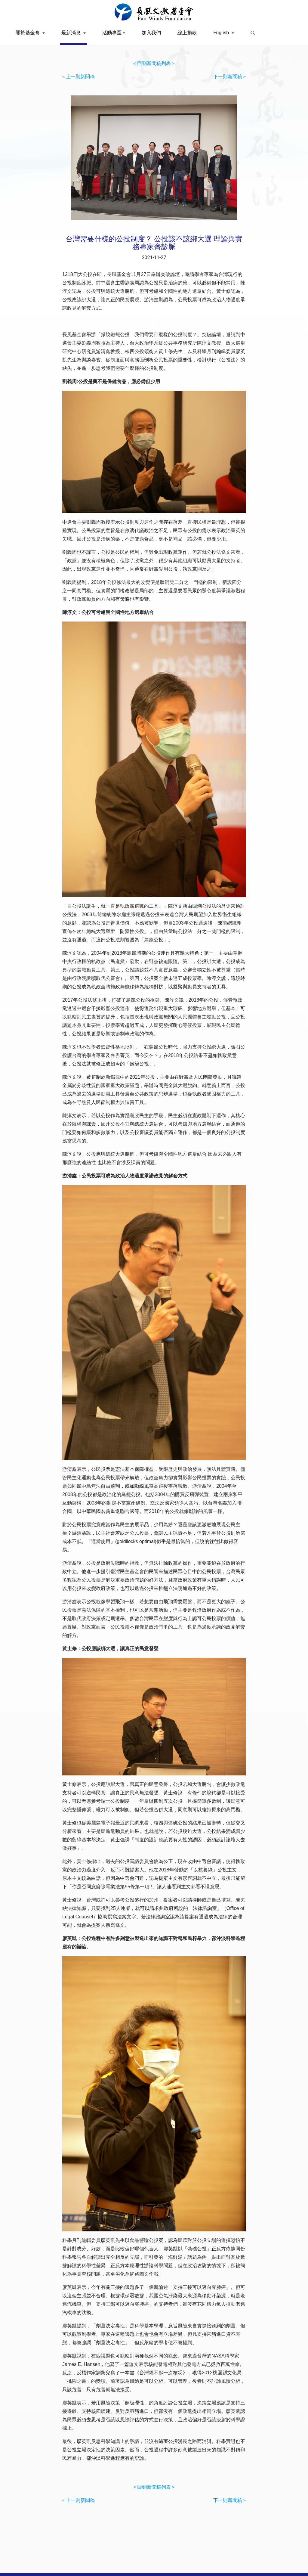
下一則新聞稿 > (229, 76)
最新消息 (71, 33)
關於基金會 (28, 33)
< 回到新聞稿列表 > (154, 63)
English (221, 33)
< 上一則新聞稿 (78, 76)
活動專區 (112, 33)
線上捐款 (187, 33)
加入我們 (151, 33)
